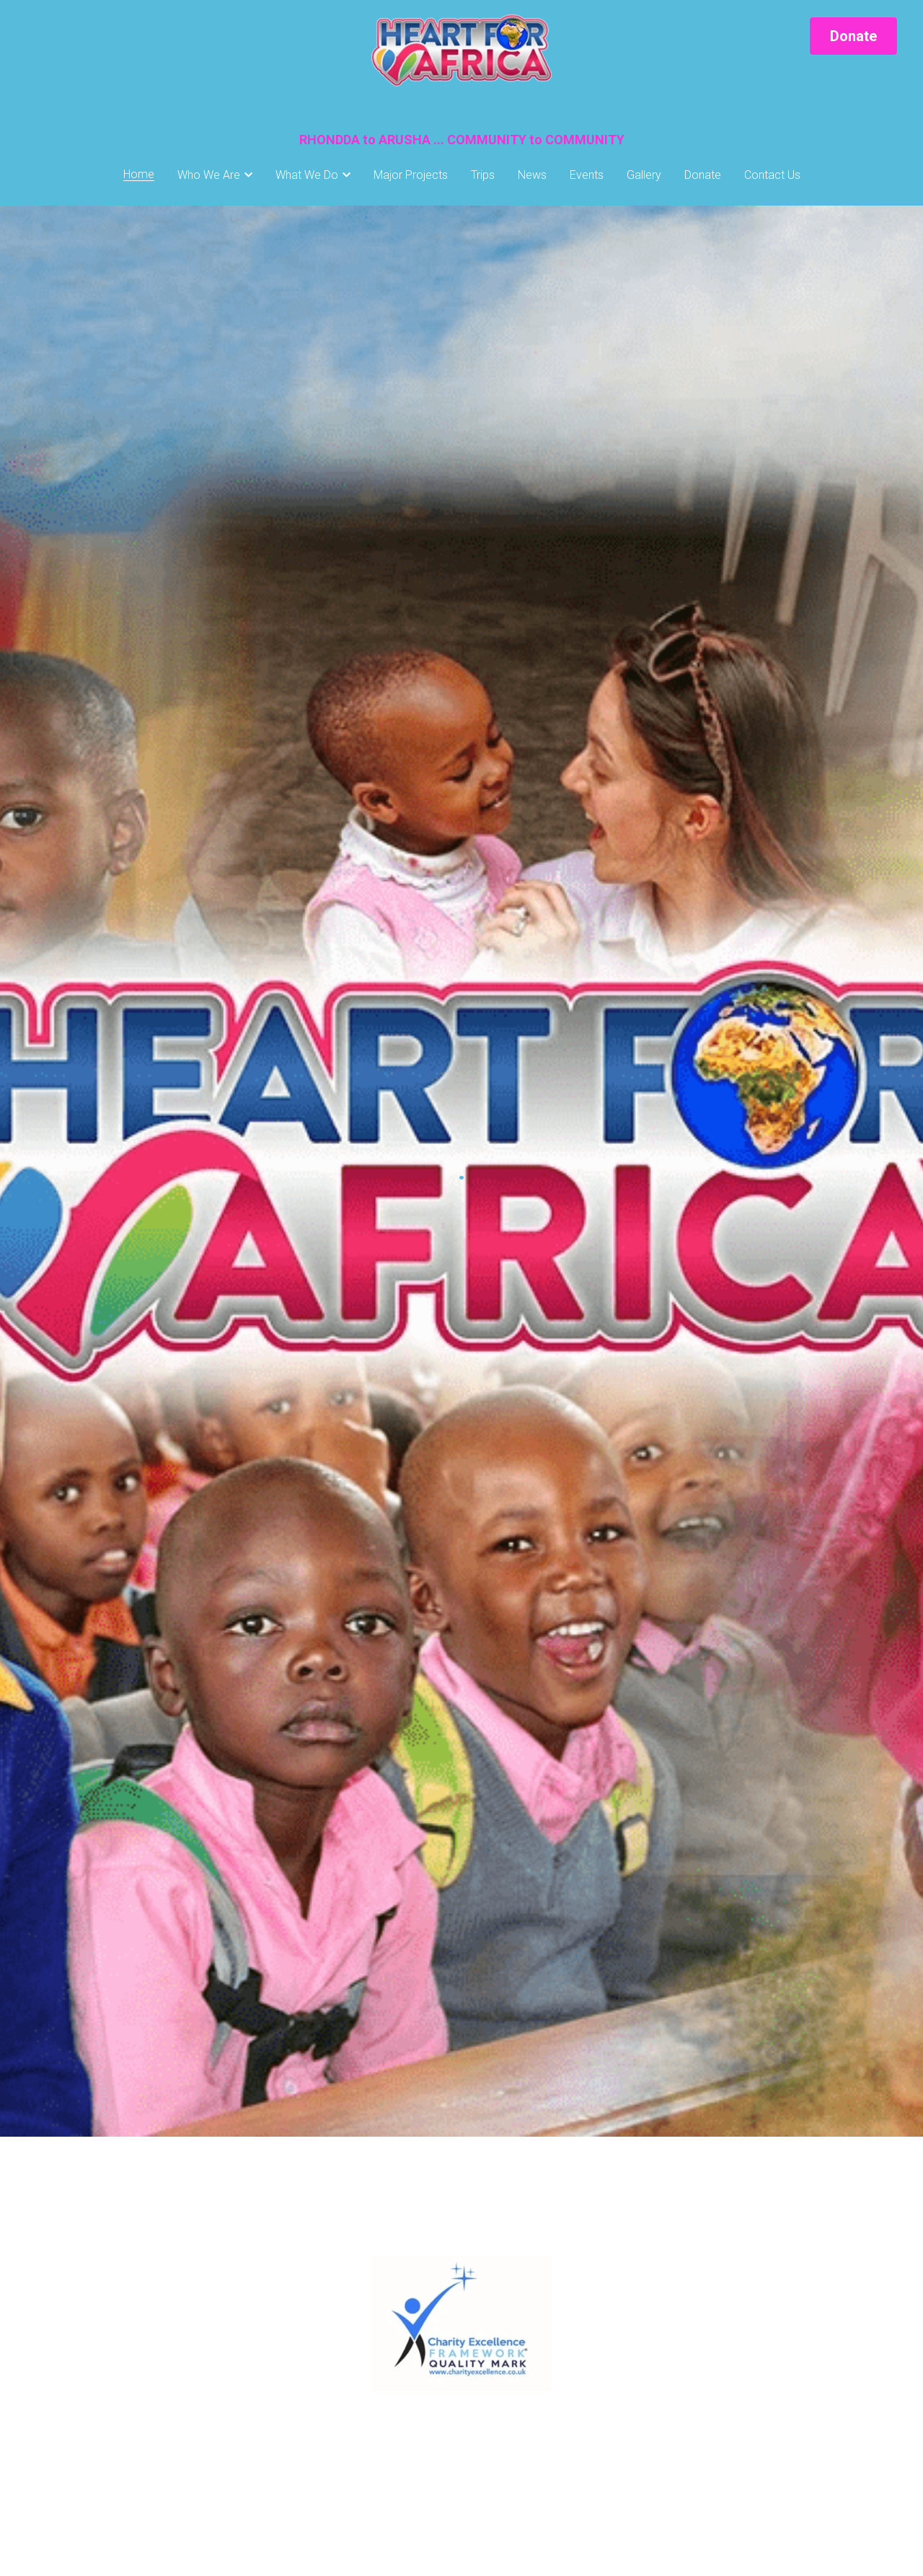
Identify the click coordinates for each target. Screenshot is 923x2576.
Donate (853, 36)
